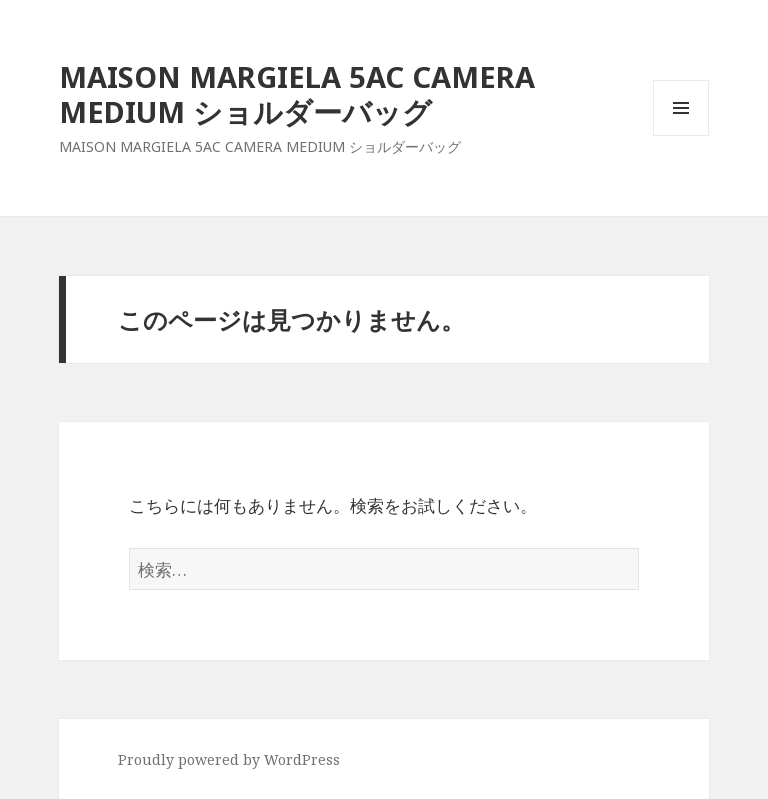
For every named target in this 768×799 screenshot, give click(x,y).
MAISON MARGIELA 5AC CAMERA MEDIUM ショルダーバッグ (297, 94)
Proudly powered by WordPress (229, 759)
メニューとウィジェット (681, 135)
